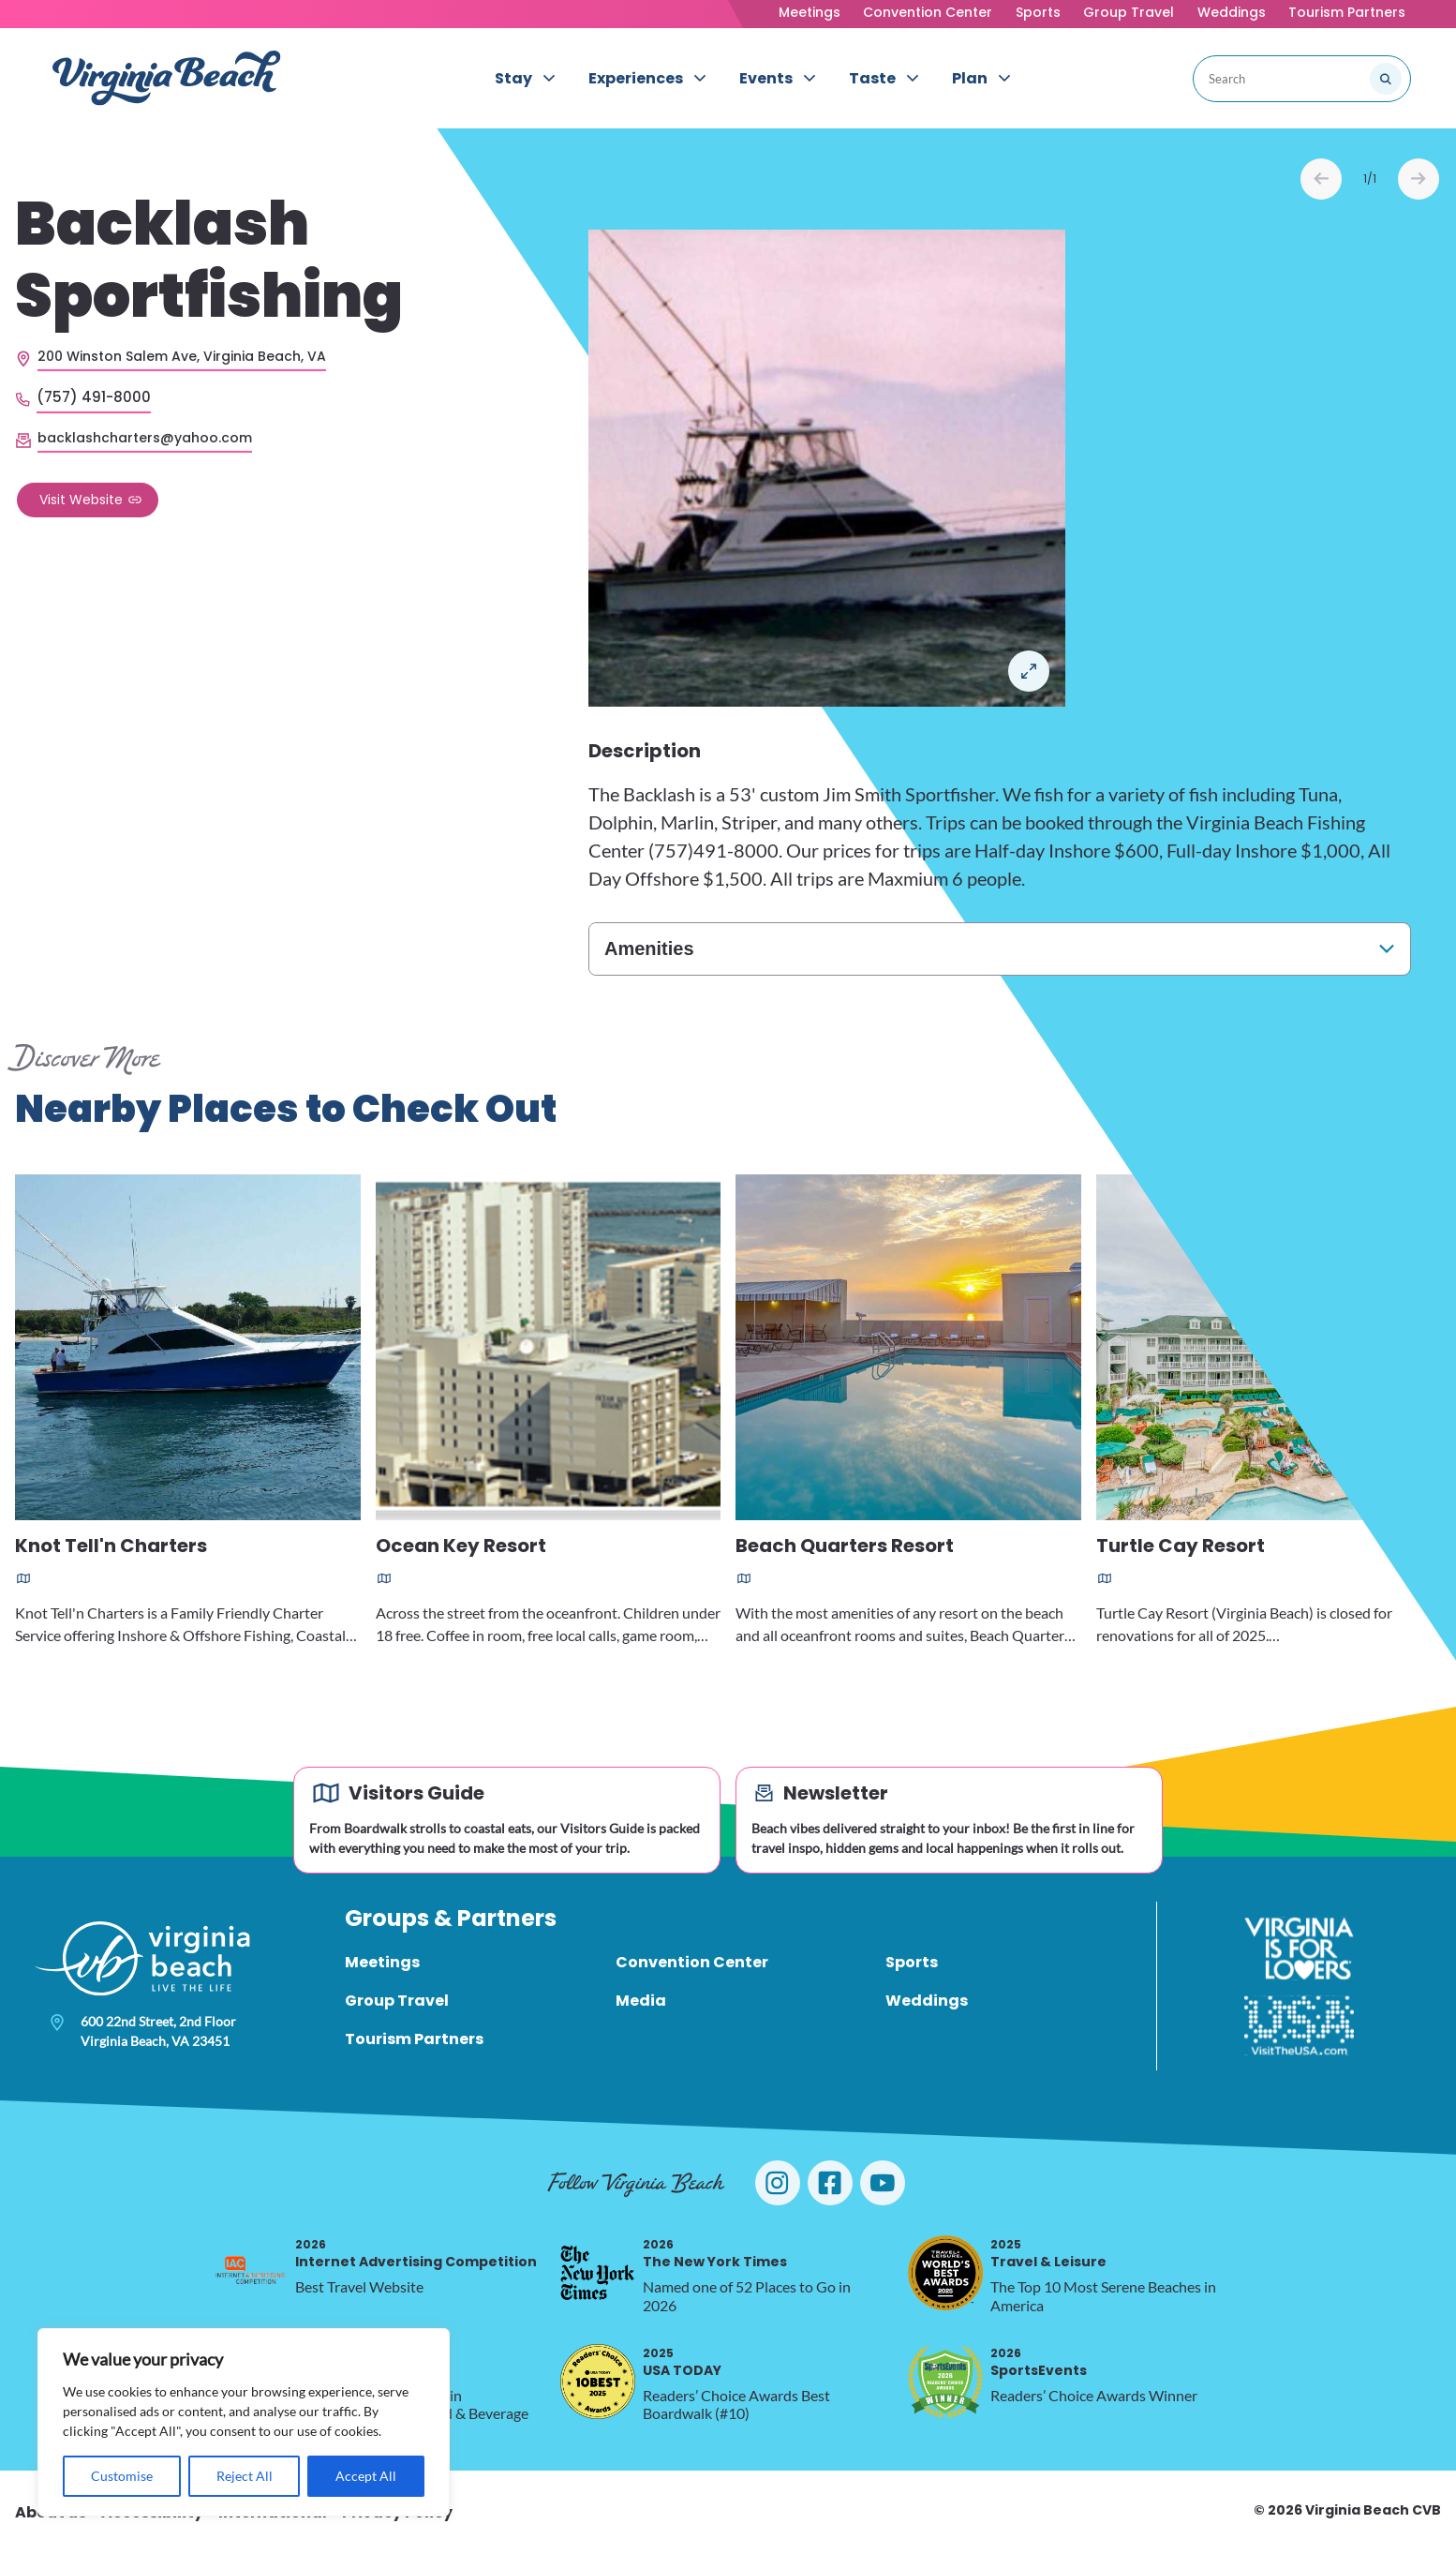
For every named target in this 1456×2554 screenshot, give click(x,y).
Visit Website (81, 499)
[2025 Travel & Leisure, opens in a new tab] (945, 2272)
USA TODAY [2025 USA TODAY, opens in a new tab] (682, 2362)
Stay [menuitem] (513, 78)
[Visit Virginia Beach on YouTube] (882, 2182)
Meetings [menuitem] (382, 1962)
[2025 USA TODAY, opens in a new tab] (597, 2381)
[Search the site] (1323, 78)
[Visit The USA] (1299, 2025)
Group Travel (1128, 12)
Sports (1038, 12)
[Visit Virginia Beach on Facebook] (830, 2182)
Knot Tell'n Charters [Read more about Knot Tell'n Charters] (111, 1547)
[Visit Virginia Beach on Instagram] (777, 2182)
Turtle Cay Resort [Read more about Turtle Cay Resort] (1180, 1547)
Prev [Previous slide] (1321, 179)
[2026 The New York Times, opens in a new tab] (597, 2272)
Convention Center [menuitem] (692, 1962)
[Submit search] (1386, 79)
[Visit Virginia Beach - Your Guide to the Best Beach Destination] (167, 78)
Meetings (809, 12)
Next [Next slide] (1418, 179)
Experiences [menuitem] (635, 78)
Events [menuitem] (766, 78)
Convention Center (927, 12)
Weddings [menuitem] (926, 2000)
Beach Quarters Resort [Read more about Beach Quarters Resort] (844, 1547)
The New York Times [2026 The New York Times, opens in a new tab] (715, 2253)
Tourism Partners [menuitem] (414, 2039)
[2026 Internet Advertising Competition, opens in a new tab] (250, 2272)
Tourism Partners (1346, 12)
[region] (243, 2422)
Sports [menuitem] (911, 1962)
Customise (122, 2476)
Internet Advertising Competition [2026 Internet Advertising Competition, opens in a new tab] (416, 2253)
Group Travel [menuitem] (397, 2000)
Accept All (365, 2476)
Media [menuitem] (641, 2000)
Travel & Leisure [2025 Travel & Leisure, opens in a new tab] (1048, 2253)
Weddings (1231, 12)
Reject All (244, 2476)
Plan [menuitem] (970, 78)
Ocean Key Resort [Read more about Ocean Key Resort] (461, 1547)
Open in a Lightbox (1028, 671)
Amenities (649, 948)
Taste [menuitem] (872, 78)
